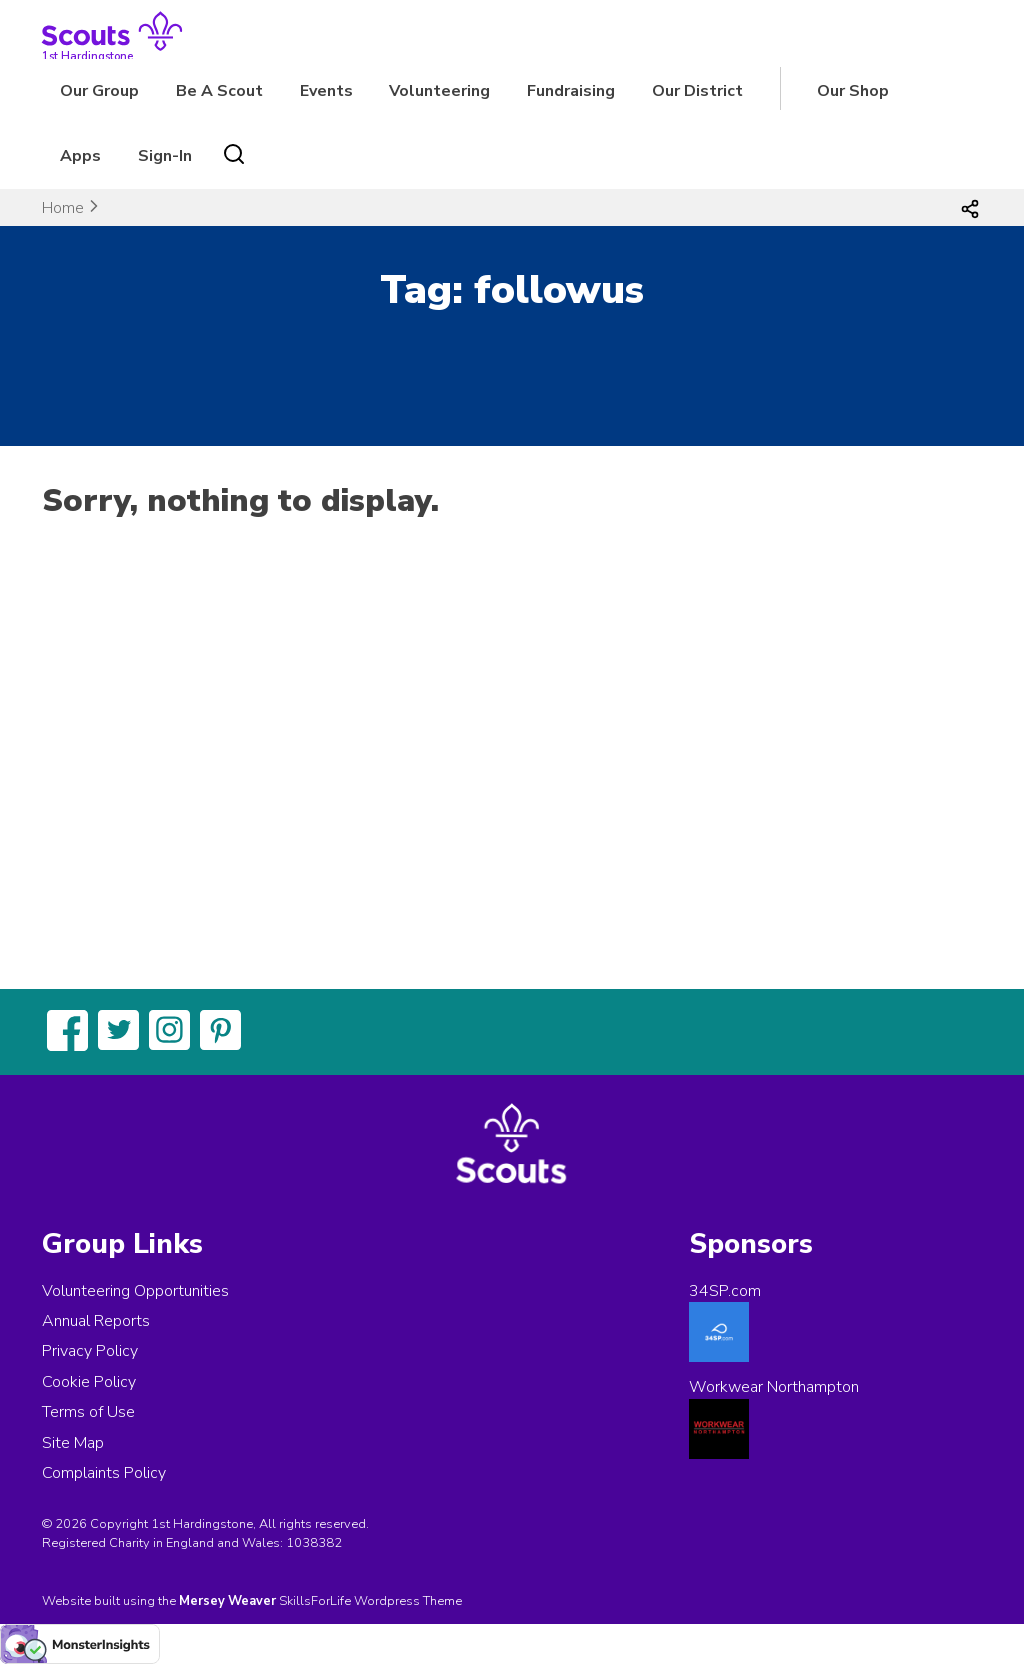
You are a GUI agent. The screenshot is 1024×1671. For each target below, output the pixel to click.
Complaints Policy (104, 1473)
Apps (80, 156)
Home (63, 208)
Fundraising (571, 91)
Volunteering (439, 91)
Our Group (99, 91)
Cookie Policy (89, 1382)
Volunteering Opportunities (135, 1291)
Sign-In (165, 156)
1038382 (314, 1543)
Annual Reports (96, 1321)
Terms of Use (88, 1412)
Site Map (73, 1443)
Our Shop (853, 91)
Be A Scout (219, 91)
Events (326, 91)
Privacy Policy (90, 1351)
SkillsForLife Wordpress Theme (370, 1601)
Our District (697, 91)
